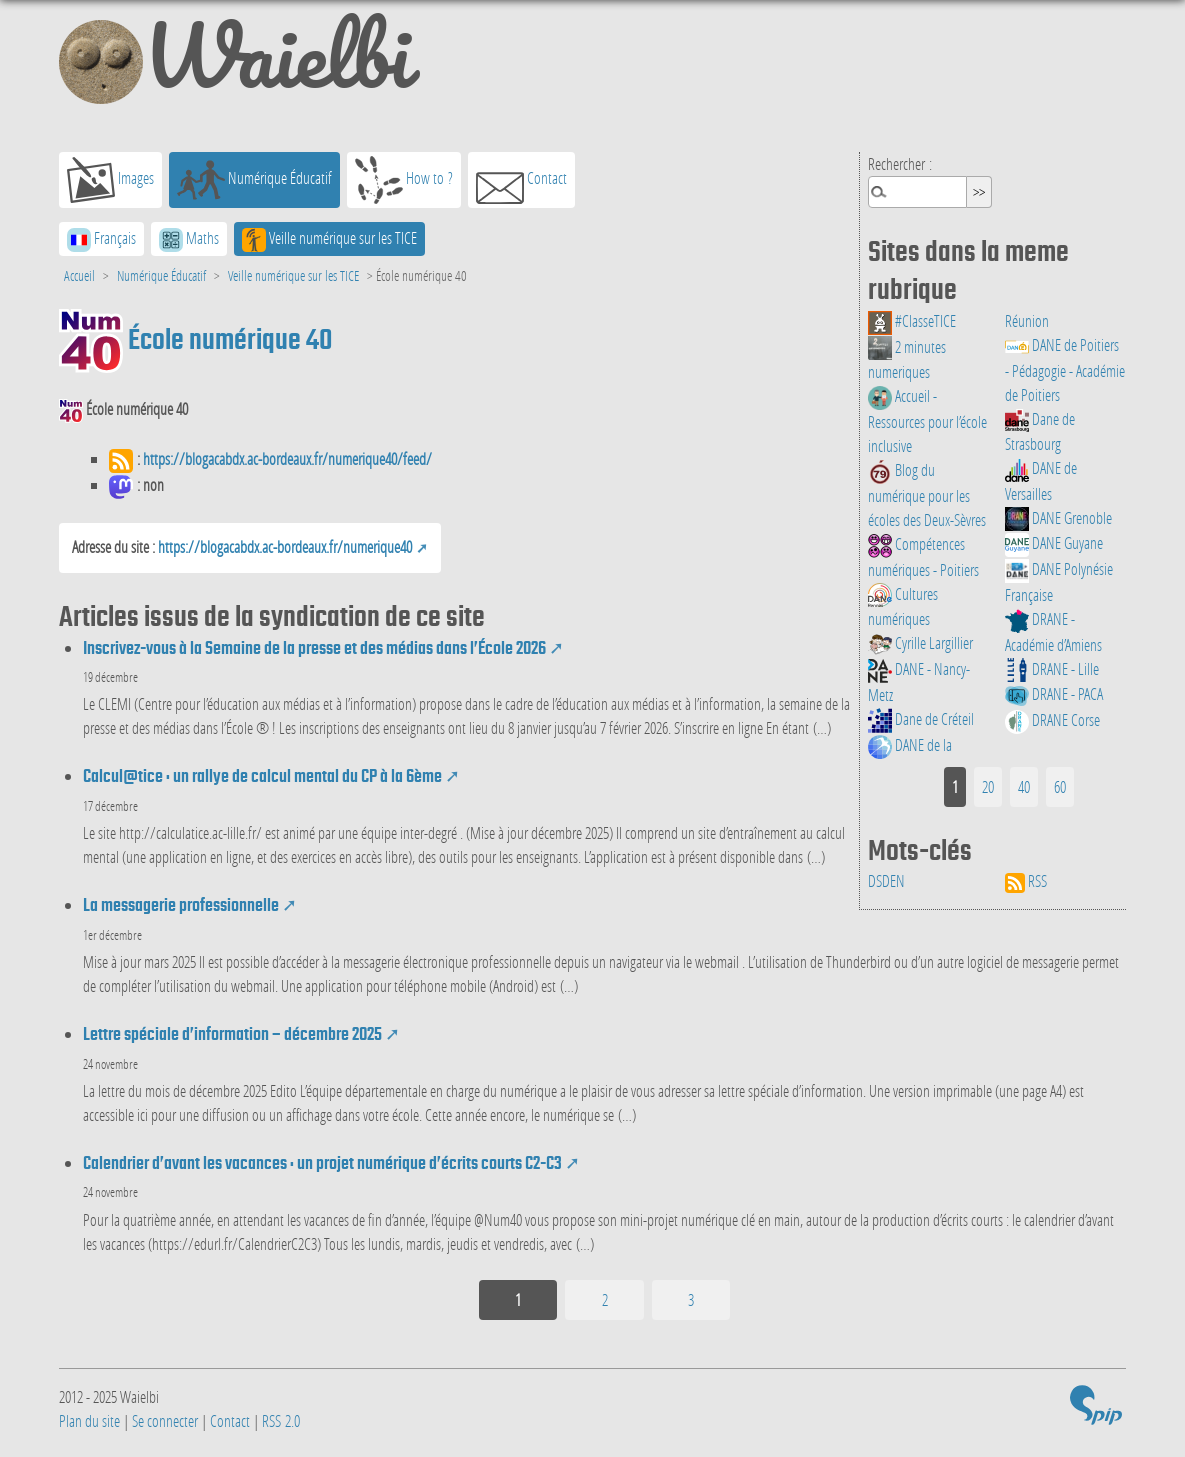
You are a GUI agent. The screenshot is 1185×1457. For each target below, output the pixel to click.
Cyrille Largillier (920, 642)
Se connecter (165, 1420)
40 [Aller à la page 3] (1024, 786)
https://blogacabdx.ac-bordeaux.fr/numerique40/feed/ (287, 458)
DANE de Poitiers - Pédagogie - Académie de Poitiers (1065, 369)
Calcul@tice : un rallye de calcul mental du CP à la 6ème (262, 776)
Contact (521, 180)
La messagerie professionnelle (181, 905)
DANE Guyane (1054, 542)
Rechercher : (900, 163)
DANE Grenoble (1058, 517)
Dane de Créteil (921, 718)
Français (101, 239)
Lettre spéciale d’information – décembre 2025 (232, 1034)
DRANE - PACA (1054, 693)
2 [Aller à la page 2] (605, 1299)
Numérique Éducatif (254, 180)
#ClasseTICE (912, 320)
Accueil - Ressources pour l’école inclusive (927, 420)
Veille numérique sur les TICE (329, 239)
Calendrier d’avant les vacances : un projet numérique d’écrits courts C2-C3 (322, 1163)
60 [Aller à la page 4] (1060, 786)
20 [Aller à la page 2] (988, 786)
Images (110, 180)
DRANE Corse (1052, 719)
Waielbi (234, 64)
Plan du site (89, 1420)
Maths (189, 239)
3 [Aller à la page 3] (691, 1299)
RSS (1026, 880)
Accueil (79, 275)
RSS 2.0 (281, 1420)
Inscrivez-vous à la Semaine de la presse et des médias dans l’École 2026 (314, 648)
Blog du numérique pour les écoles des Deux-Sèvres (927, 494)
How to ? (404, 180)
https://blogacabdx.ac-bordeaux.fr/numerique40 (285, 546)
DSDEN (886, 880)
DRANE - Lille (1052, 668)
